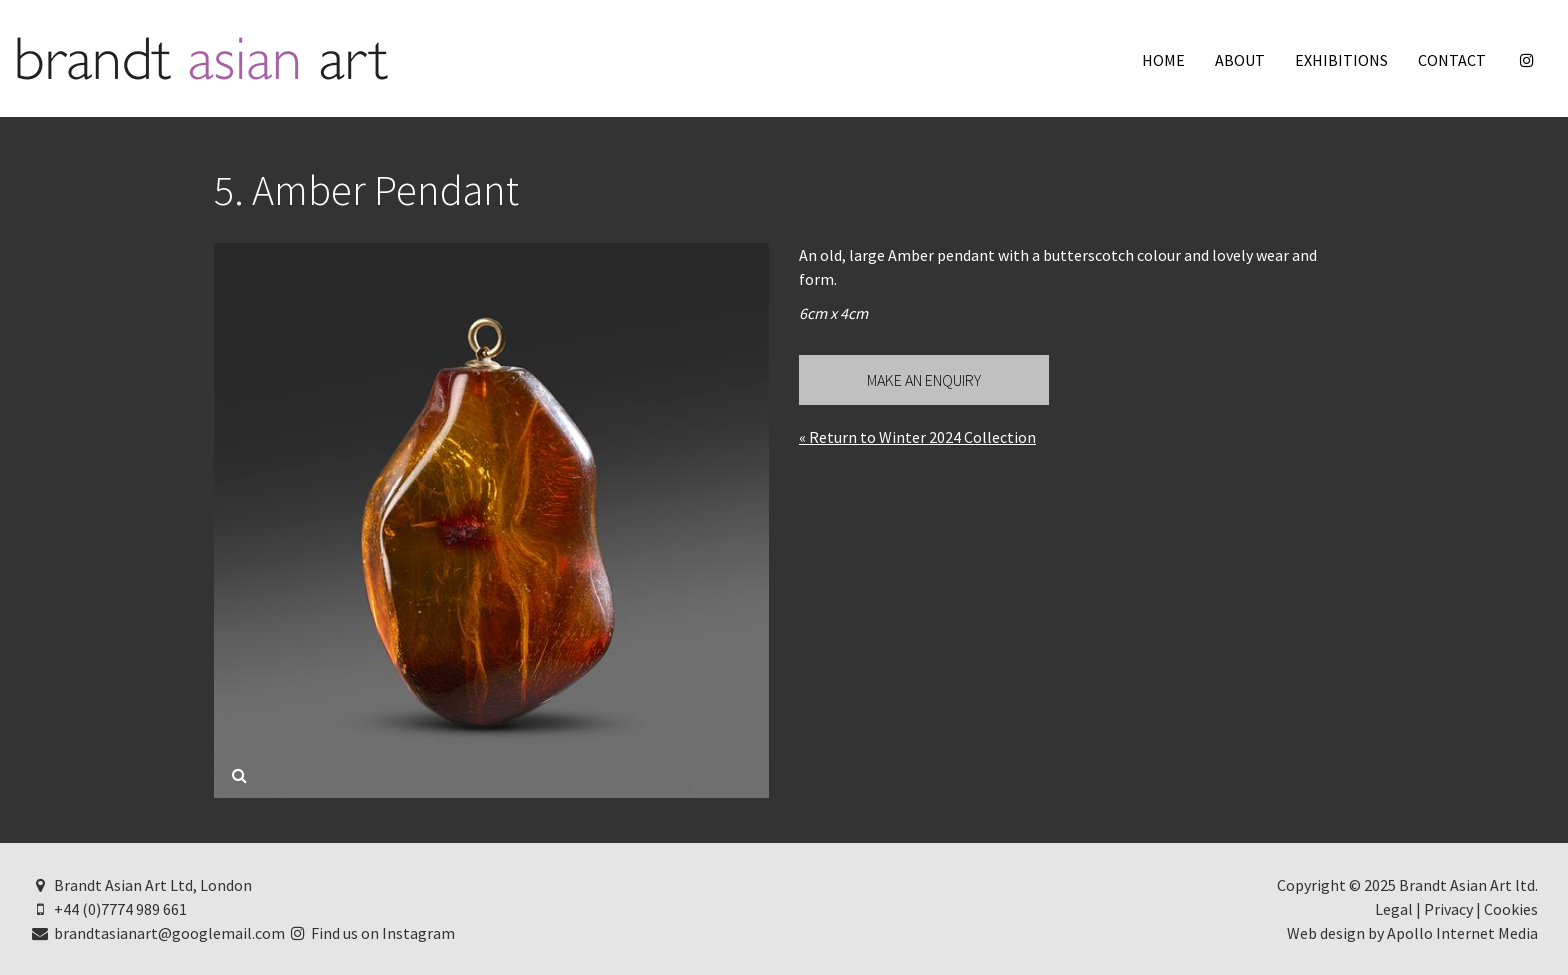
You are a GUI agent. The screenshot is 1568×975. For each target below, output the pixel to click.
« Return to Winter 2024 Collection (917, 437)
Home (1163, 60)
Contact (1452, 60)
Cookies (1511, 909)
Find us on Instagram (372, 933)
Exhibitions (1341, 60)
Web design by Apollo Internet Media (1412, 933)
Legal (1394, 909)
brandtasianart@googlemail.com (157, 933)
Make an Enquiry (924, 380)
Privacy (1448, 909)
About (1240, 60)
